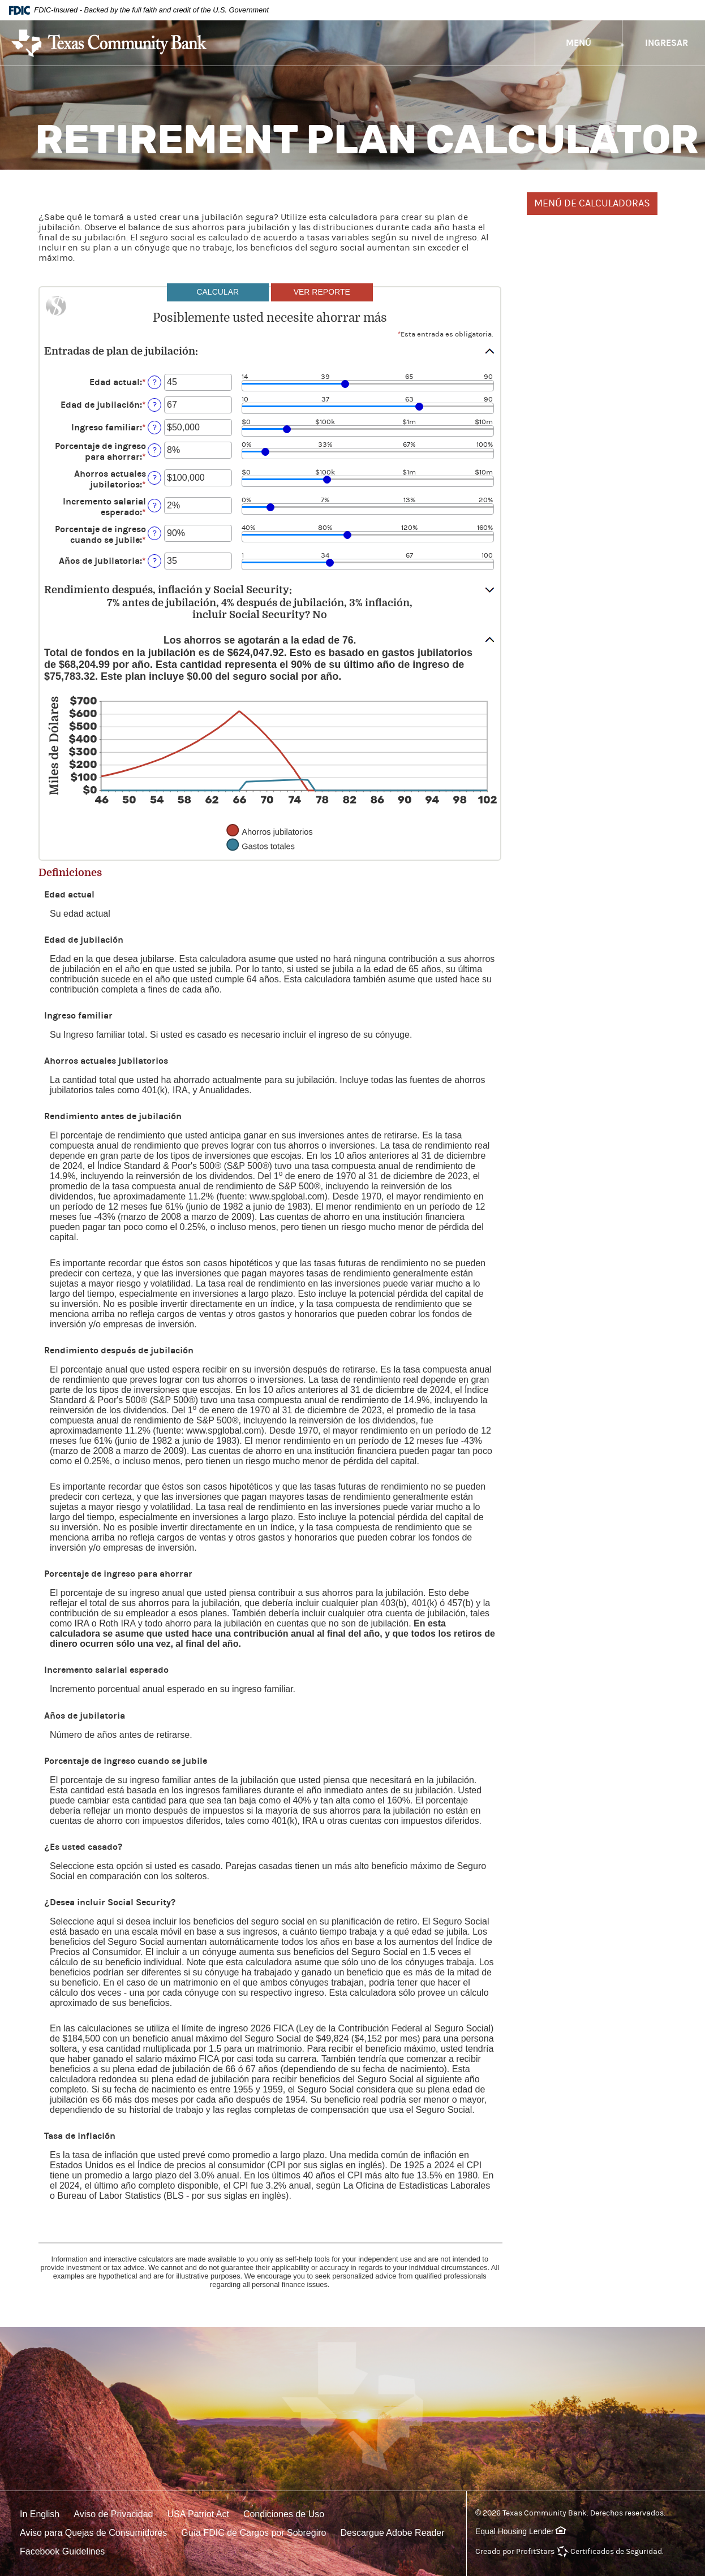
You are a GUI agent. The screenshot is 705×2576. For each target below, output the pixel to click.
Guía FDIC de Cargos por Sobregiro (253, 2533)
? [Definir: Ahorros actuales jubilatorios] (155, 477)
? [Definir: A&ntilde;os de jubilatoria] (155, 561)
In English (39, 2514)
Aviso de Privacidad (113, 2514)
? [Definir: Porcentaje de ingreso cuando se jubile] (155, 533)
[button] (269, 351)
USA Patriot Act (198, 2514)
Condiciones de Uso (283, 2514)
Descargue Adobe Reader (392, 2533)
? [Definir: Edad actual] (155, 382)
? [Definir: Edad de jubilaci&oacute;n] (155, 404)
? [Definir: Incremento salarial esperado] (155, 505)
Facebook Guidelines (62, 2551)
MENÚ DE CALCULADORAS (592, 203)
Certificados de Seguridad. (617, 2551)
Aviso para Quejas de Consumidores (93, 2533)
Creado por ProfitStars (514, 2551)
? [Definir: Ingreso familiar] (155, 427)
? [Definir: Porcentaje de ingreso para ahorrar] (155, 450)
